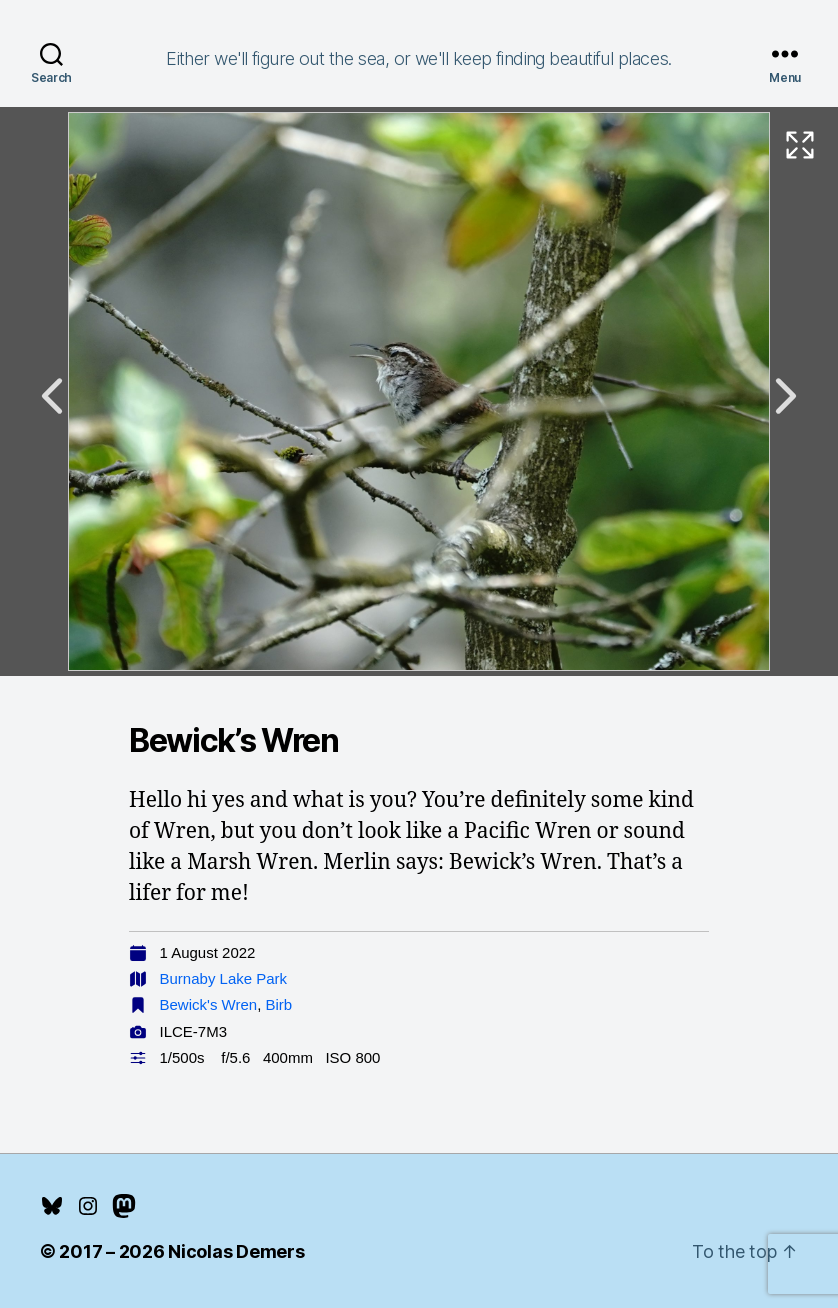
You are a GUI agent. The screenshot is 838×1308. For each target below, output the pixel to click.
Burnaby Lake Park (224, 978)
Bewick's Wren (209, 1004)
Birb (278, 1004)
